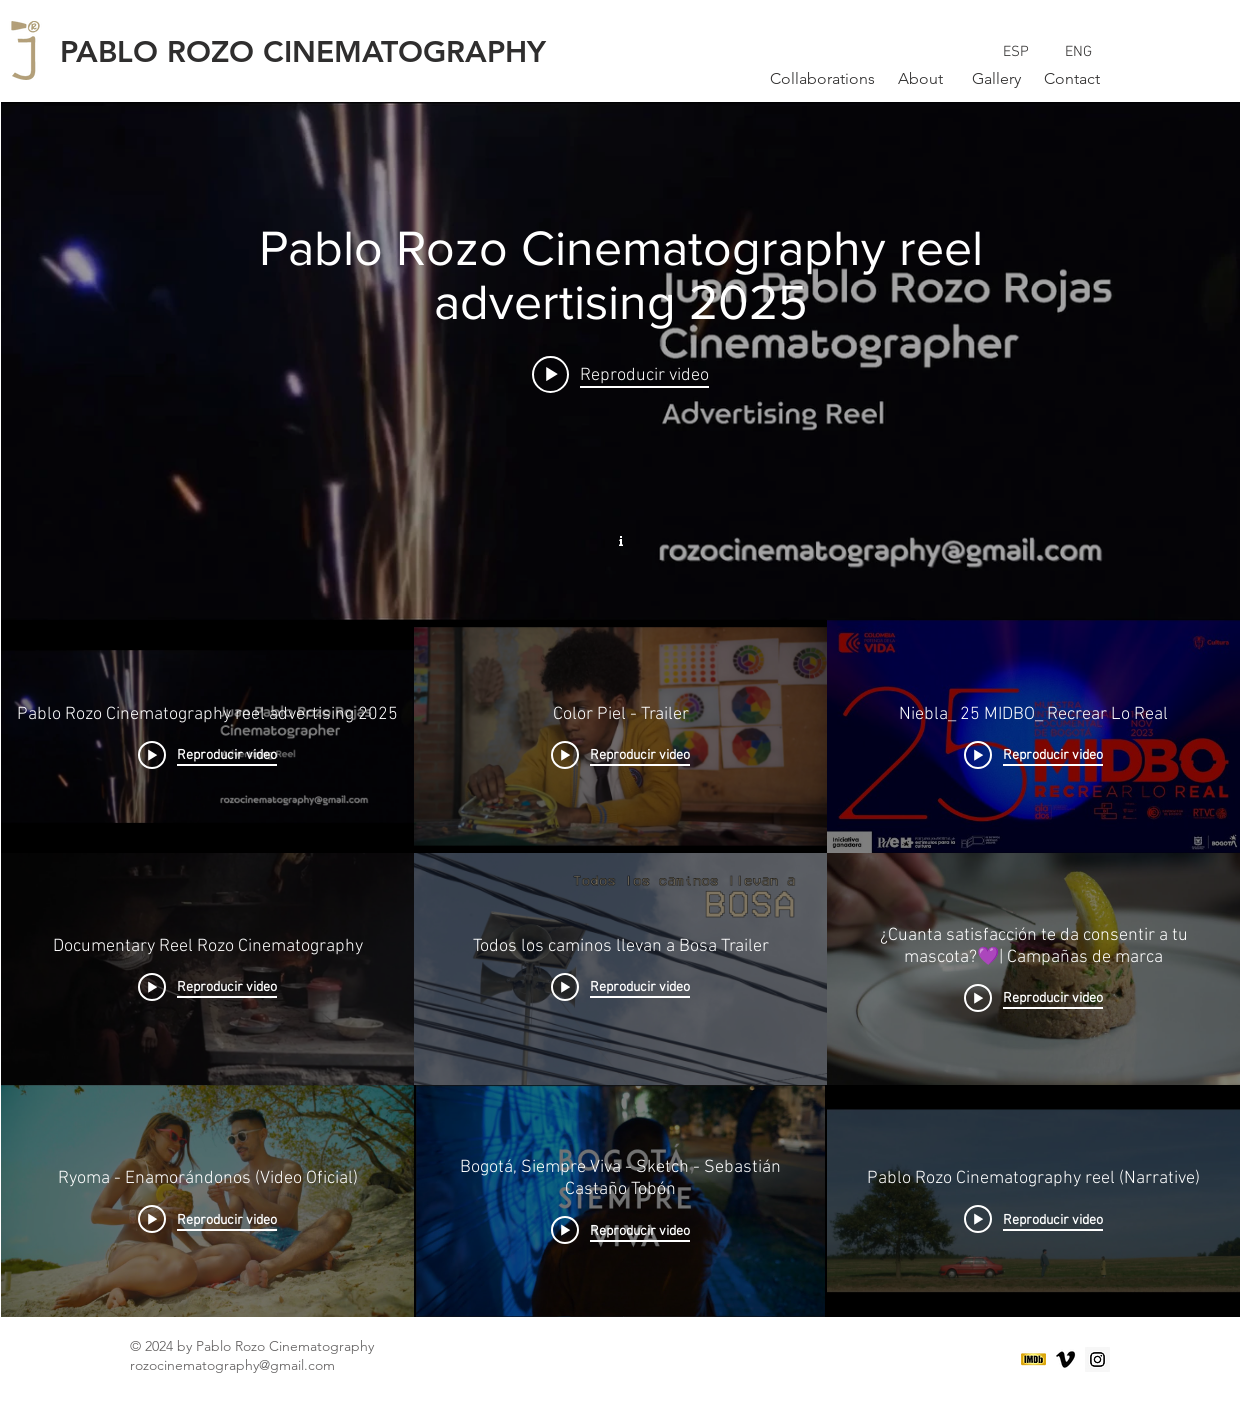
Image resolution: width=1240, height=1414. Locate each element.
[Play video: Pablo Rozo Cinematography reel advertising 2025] (620, 374)
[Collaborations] (822, 79)
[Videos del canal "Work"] (620, 968)
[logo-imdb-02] (1033, 1359)
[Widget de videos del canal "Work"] (620, 709)
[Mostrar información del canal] (621, 539)
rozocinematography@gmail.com (232, 1365)
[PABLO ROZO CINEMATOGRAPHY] (318, 52)
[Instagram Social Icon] (1097, 1359)
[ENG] (1078, 52)
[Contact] (1072, 79)
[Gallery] (996, 79)
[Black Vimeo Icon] (1065, 1359)
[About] (920, 79)
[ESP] (1016, 52)
